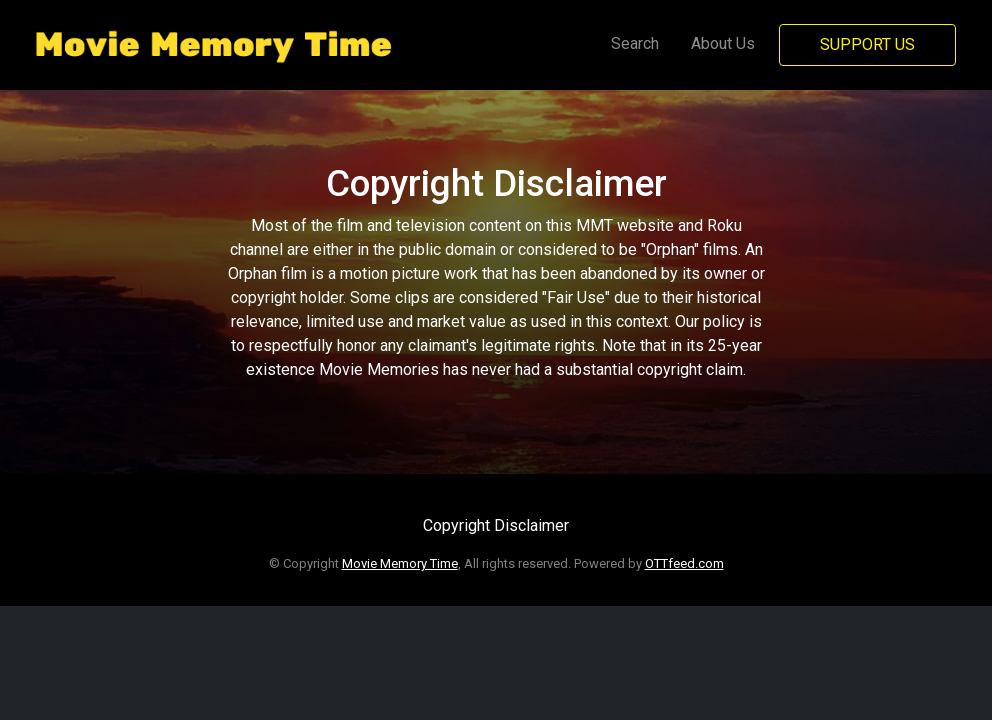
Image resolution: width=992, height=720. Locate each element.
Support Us (867, 44)
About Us (723, 43)
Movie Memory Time (400, 563)
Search (635, 43)
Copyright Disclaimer (496, 525)
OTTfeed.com (684, 563)
